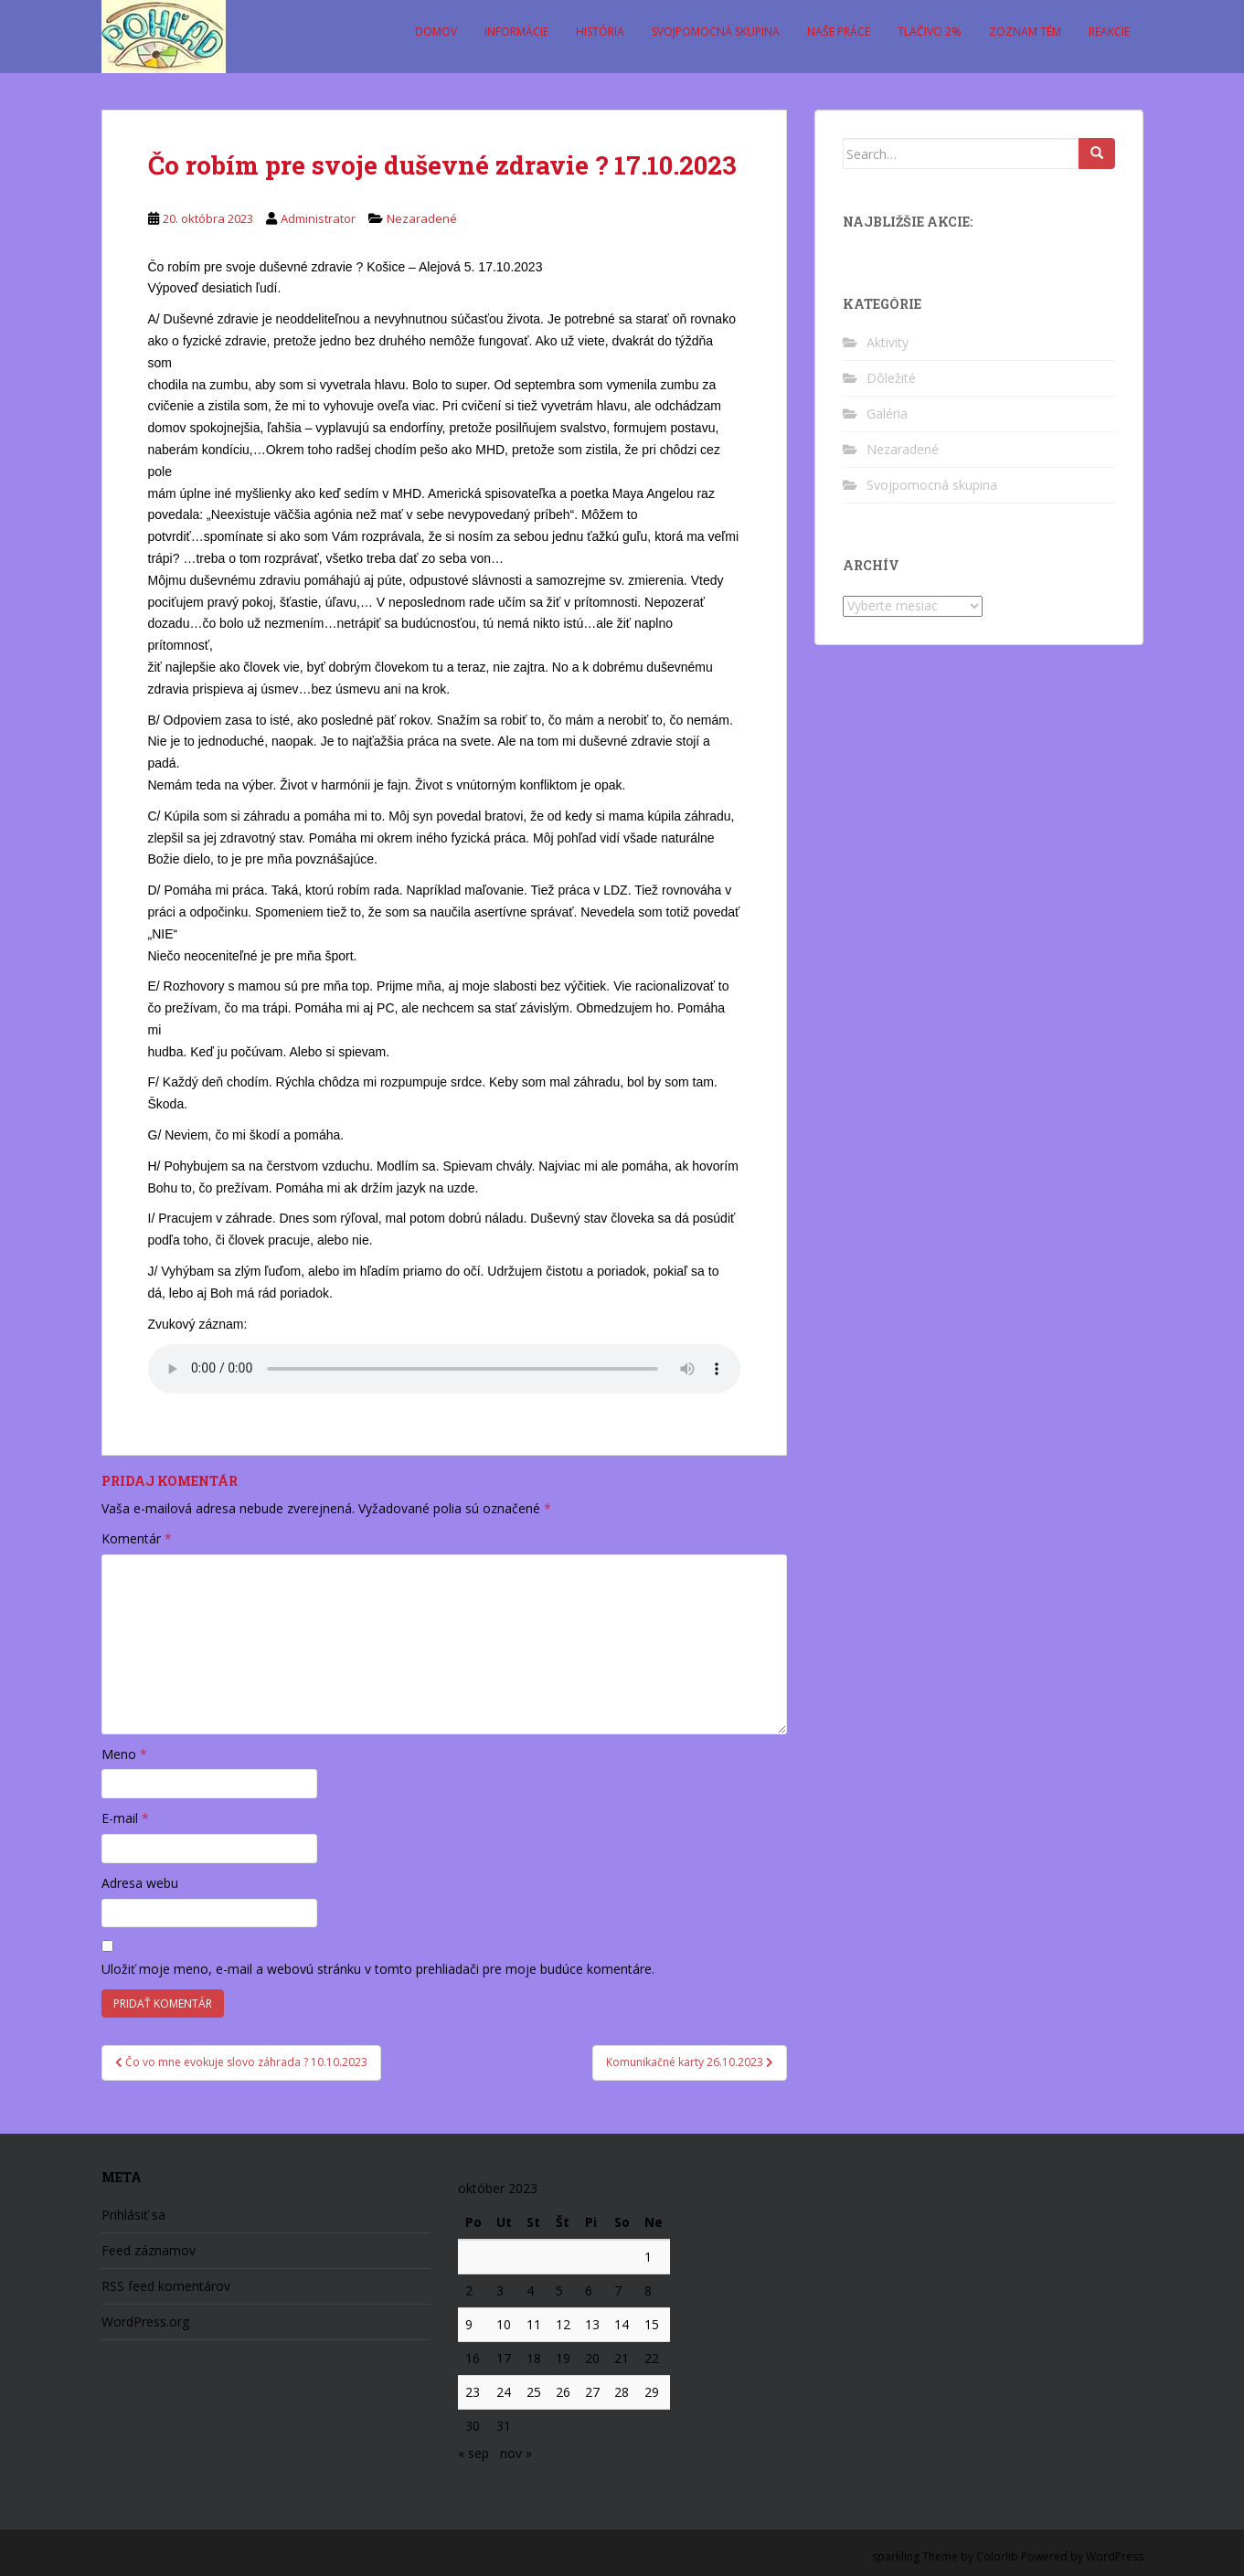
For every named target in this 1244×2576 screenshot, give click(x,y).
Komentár (136, 1538)
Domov (436, 31)
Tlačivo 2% (930, 31)
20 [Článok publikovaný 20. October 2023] (592, 2358)
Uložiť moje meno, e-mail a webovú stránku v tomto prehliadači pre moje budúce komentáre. (377, 1968)
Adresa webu (139, 1883)
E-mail (125, 1818)
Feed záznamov (148, 2250)
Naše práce (838, 31)
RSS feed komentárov (165, 2286)
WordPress (1114, 2556)
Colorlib (997, 2556)
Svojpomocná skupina (716, 31)
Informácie (516, 31)
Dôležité (891, 378)
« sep (473, 2453)
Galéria (887, 413)
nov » (516, 2453)
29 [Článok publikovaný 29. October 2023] (651, 2392)
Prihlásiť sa (133, 2214)
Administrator (318, 218)
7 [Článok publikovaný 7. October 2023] (618, 2290)
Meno (124, 1754)
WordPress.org (145, 2321)
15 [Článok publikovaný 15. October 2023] (651, 2324)
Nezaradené (422, 218)
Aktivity (888, 342)
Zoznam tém (1025, 31)
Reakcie (1109, 31)
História (600, 31)
